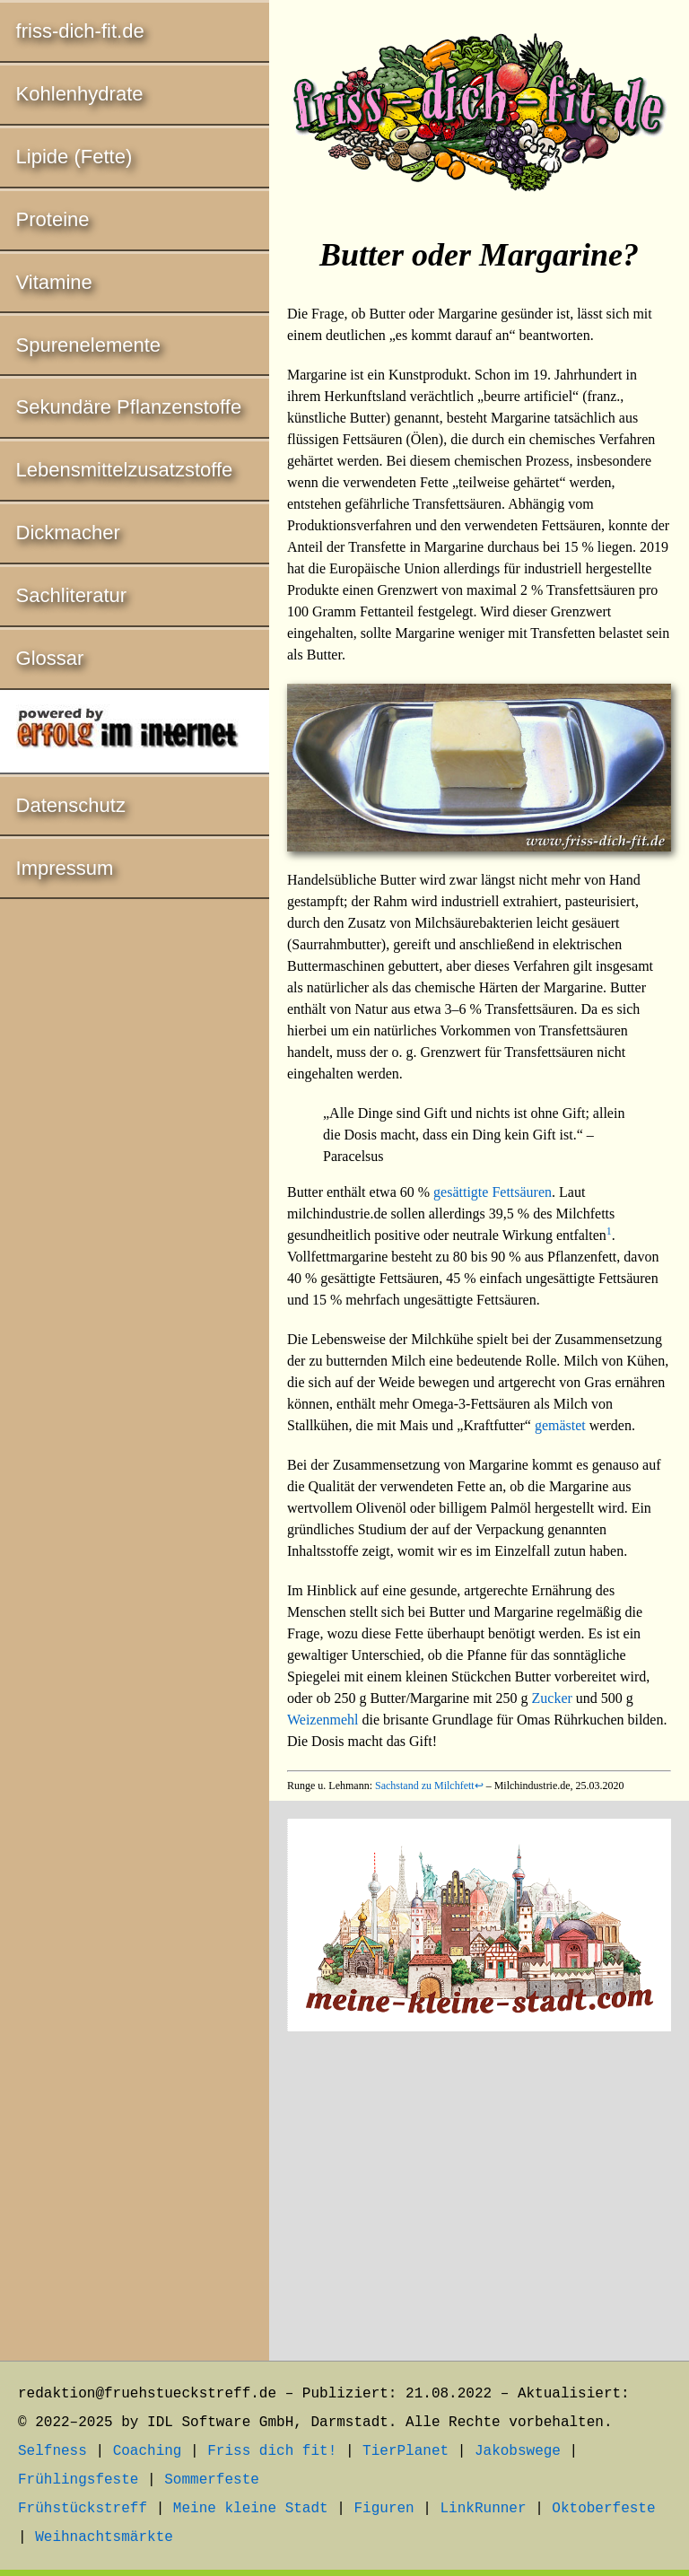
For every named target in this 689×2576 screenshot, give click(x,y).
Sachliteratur (71, 595)
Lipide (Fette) (74, 156)
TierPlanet (405, 2451)
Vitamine (54, 282)
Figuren (383, 2509)
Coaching (147, 2451)
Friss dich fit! (271, 2451)
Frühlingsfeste (78, 2480)
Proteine (53, 219)
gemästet (560, 1425)
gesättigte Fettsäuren (492, 1192)
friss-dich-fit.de (80, 31)
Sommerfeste (211, 2480)
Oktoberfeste (603, 2509)
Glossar (50, 658)
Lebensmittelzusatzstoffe (124, 469)
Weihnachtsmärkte (104, 2537)
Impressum (65, 868)
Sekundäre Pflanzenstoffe (129, 407)
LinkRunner (483, 2509)
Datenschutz (71, 805)
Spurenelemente (88, 345)
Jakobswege (518, 2451)
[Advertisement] (479, 2199)
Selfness (52, 2451)
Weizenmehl (323, 1719)
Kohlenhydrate (80, 94)
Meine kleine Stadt (250, 2509)
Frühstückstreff (82, 2509)
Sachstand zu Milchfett (425, 1785)
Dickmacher (68, 532)
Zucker (552, 1698)
